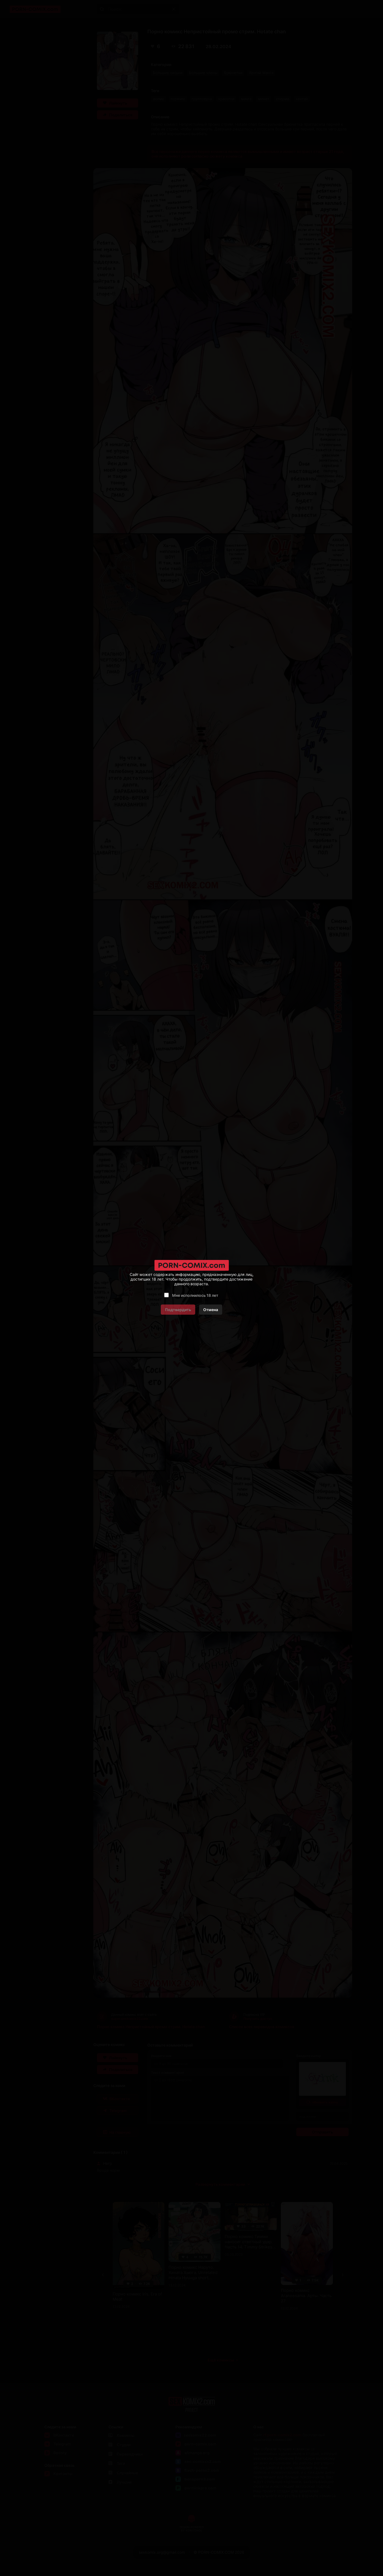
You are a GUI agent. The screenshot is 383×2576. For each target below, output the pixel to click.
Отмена (210, 1309)
